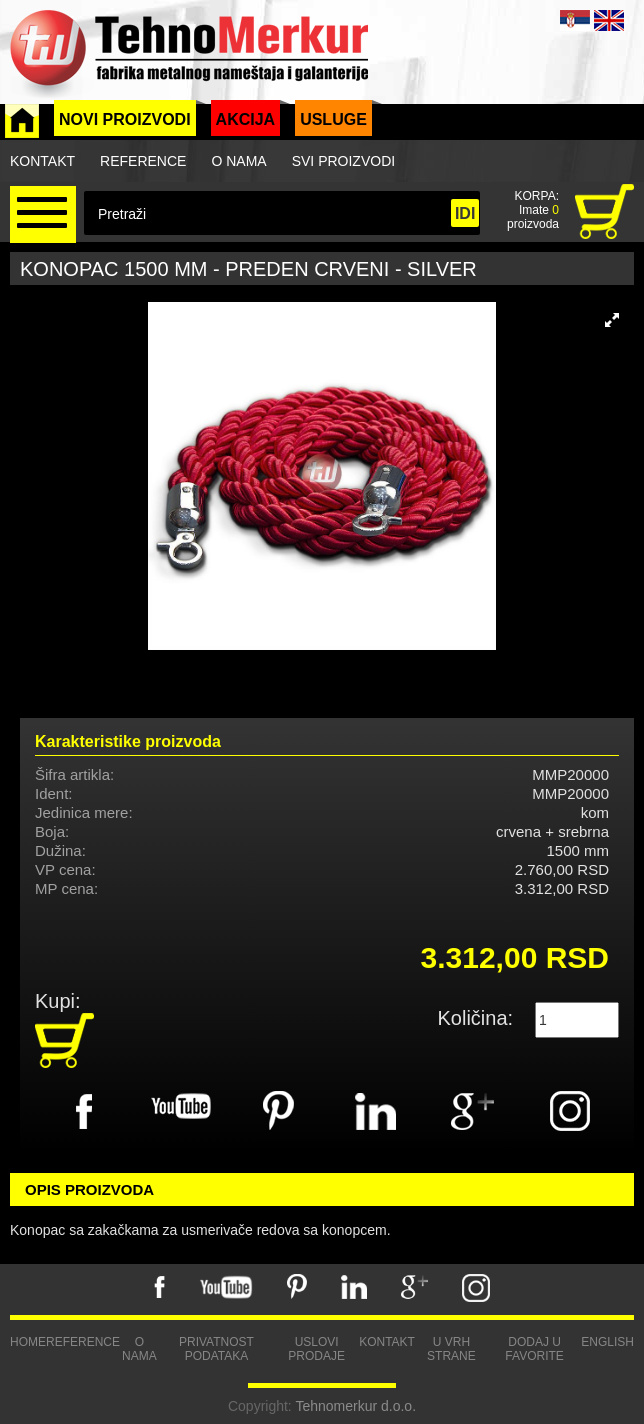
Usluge (333, 119)
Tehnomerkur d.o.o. (355, 1406)
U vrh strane (451, 1349)
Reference (143, 161)
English (607, 1342)
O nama (238, 161)
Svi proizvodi (343, 161)
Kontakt (42, 161)
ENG (609, 20)
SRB (575, 20)
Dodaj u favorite (534, 1349)
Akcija (246, 119)
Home (28, 1342)
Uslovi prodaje (316, 1349)
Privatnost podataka (216, 1349)
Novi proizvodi (125, 119)
